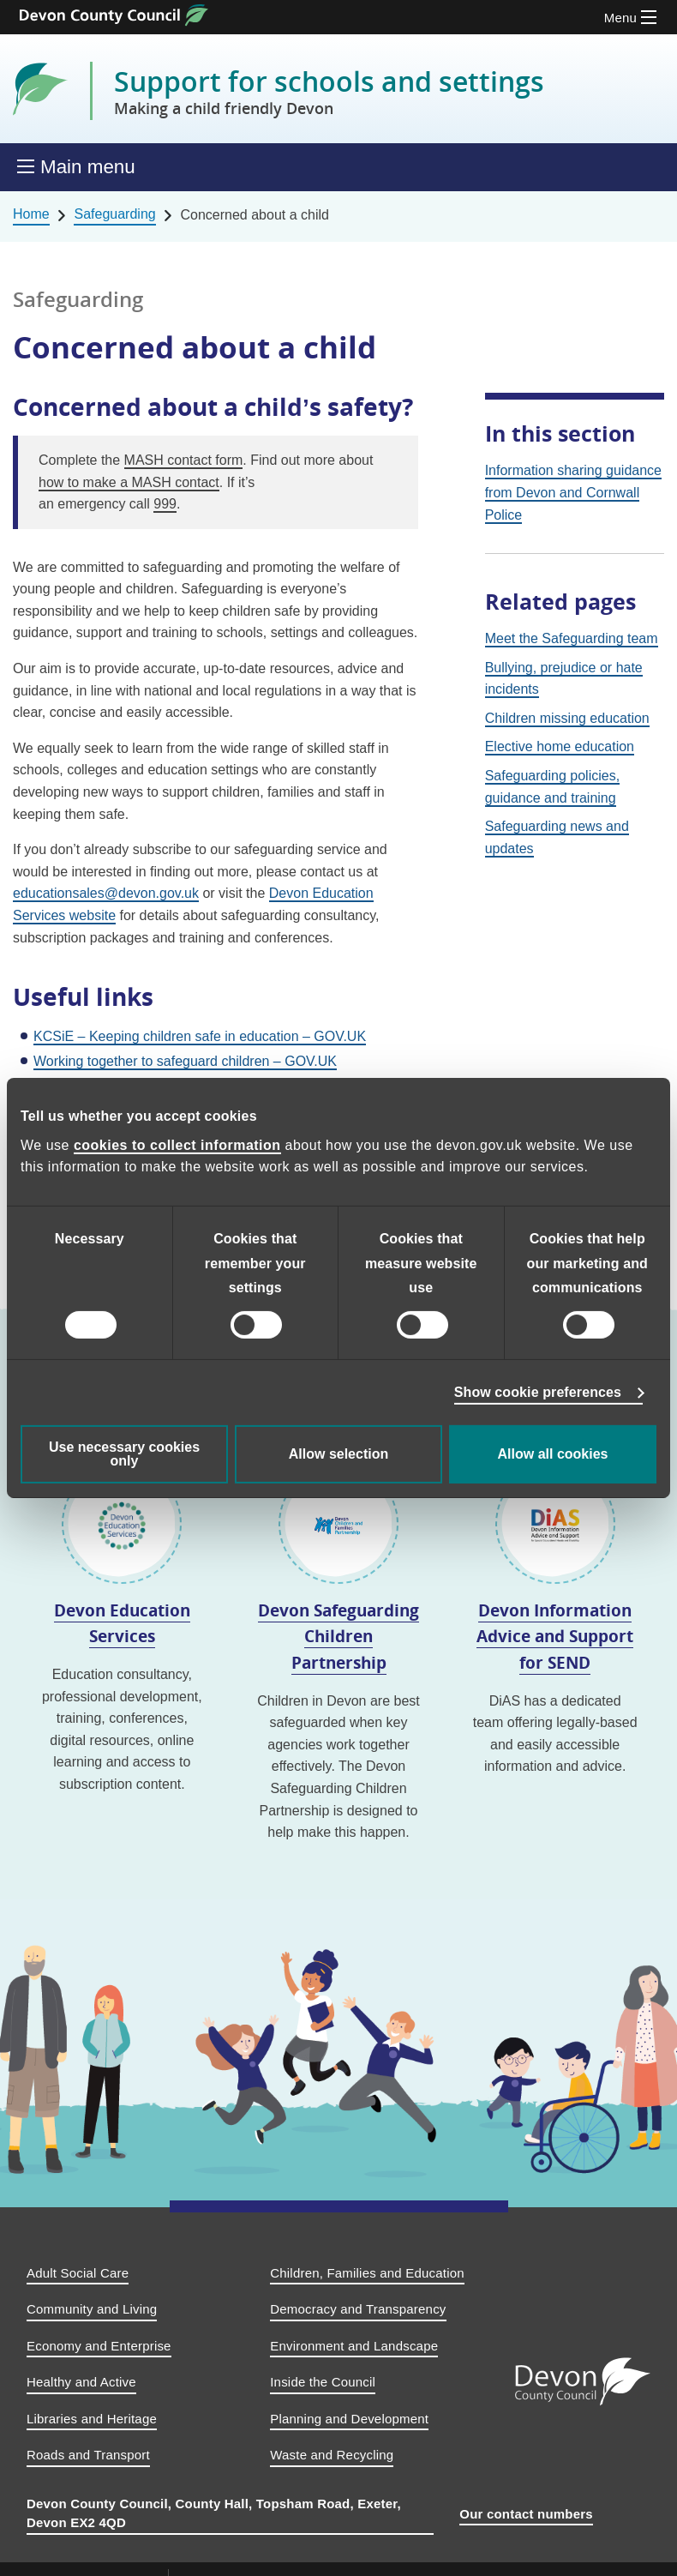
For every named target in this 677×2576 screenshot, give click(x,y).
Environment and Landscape (354, 2345)
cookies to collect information (177, 1145)
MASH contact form (183, 460)
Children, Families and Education (367, 2273)
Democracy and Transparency (358, 2309)
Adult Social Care (78, 2273)
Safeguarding (114, 214)
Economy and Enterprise (99, 2345)
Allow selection (338, 1454)
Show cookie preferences (537, 1392)
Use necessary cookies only (124, 1454)
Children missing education (567, 718)
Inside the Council (322, 2381)
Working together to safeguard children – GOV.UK (185, 1061)
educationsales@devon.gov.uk (106, 893)
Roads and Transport (88, 2454)
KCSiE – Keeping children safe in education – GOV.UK (199, 1036)
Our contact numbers (526, 2514)
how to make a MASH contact (129, 482)
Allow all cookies (553, 1454)
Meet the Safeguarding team (571, 638)
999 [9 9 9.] (165, 504)
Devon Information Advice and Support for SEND (554, 1636)
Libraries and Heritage (92, 2418)
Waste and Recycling (331, 2454)
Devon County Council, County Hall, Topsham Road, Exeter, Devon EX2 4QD (214, 2513)
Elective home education (559, 746)
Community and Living (92, 2309)
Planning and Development (349, 2418)
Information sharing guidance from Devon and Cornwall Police (573, 492)
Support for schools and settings (329, 91)
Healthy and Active (81, 2381)
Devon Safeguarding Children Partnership (338, 1636)
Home (31, 214)
